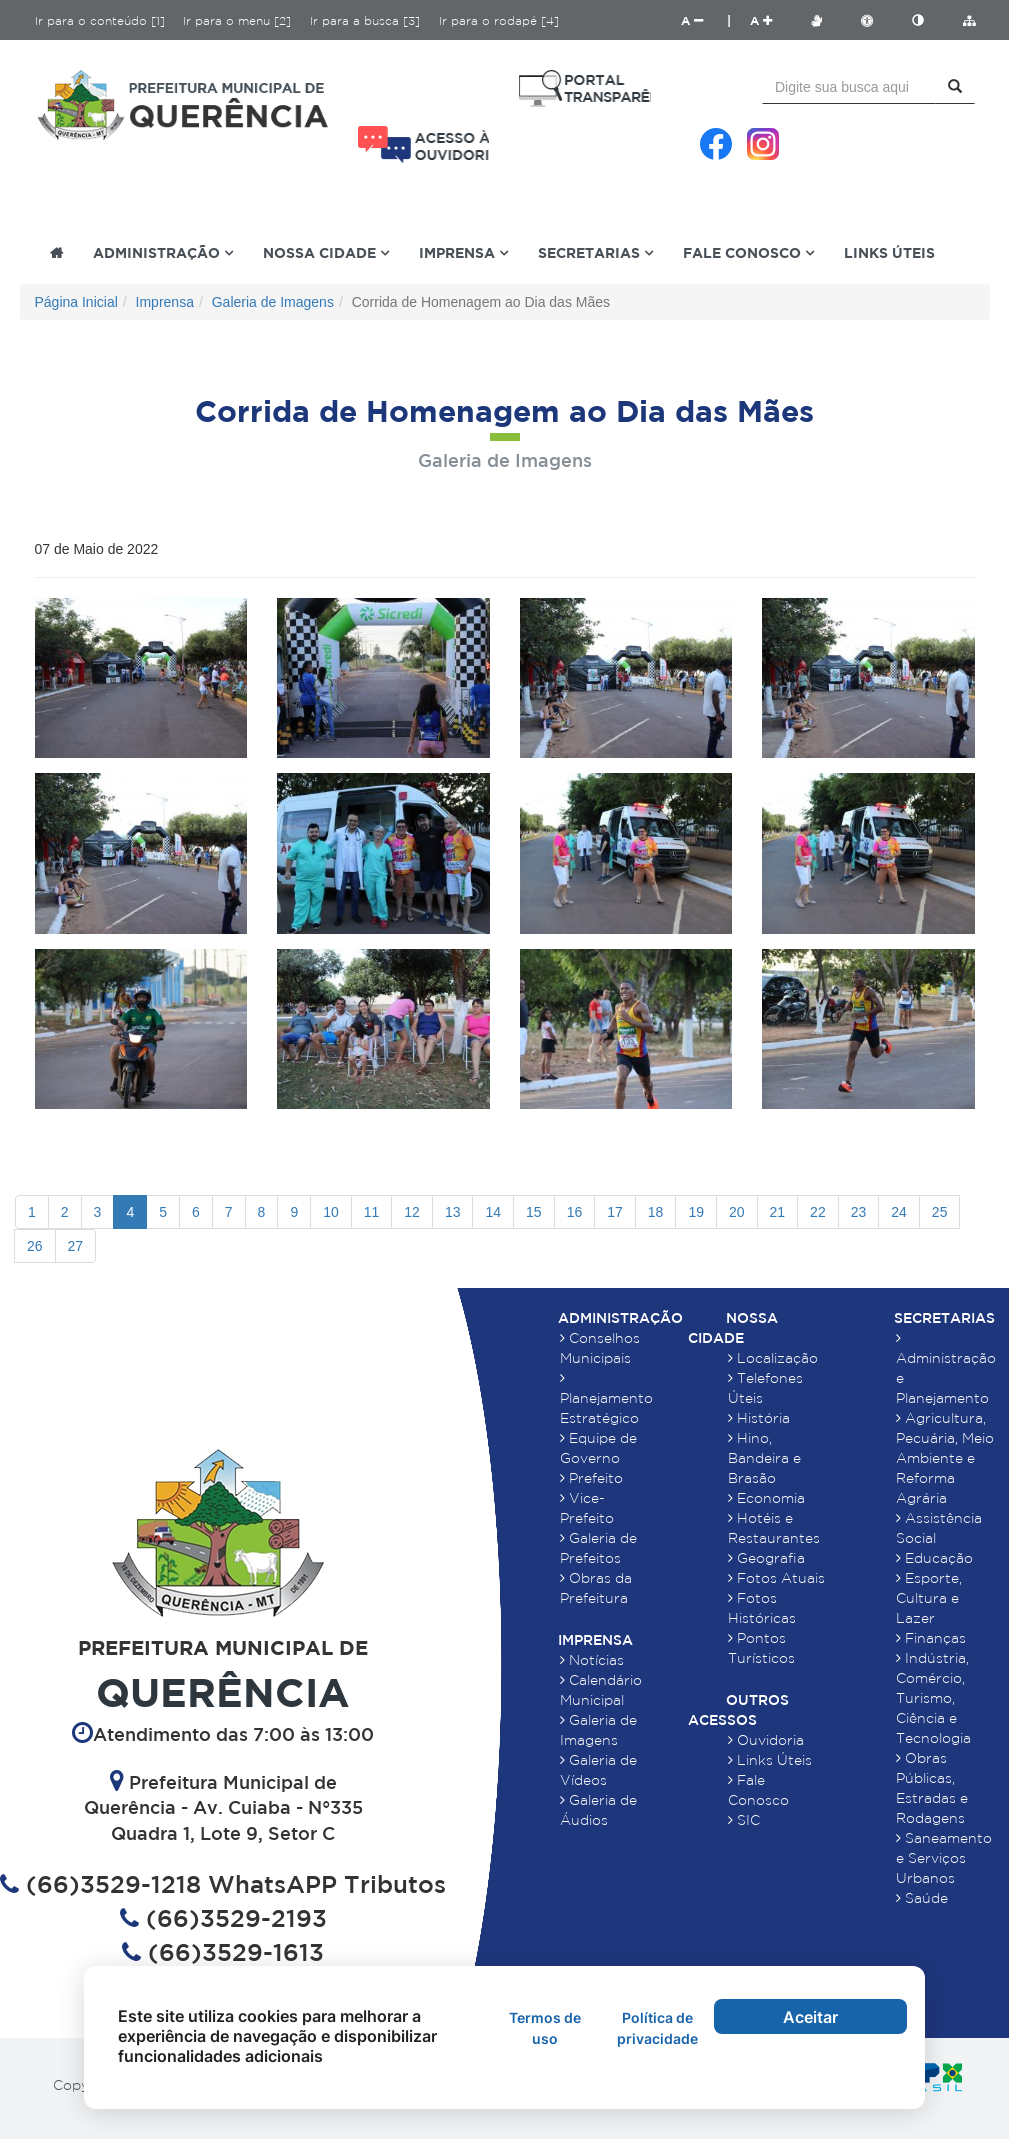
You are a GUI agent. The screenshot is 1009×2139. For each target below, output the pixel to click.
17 (615, 1212)
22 (818, 1212)
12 (412, 1212)
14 (493, 1212)
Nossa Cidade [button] (326, 252)
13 (453, 1212)
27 (76, 1246)
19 (696, 1212)
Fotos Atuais (776, 1578)
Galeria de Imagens (273, 302)
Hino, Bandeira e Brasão (764, 1458)
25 (940, 1212)
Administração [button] (163, 252)
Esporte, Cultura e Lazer (929, 1598)
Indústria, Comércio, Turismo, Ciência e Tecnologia (933, 1698)
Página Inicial (76, 302)
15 (534, 1212)
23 (859, 1212)
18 (656, 1212)
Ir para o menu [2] (237, 20)
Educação (934, 1558)
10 (331, 1212)
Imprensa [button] (463, 252)
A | (706, 20)
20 (737, 1212)
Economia (766, 1498)
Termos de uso (545, 2028)
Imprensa (165, 302)
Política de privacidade (657, 2028)
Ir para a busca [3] (365, 20)
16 (575, 1212)
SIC (744, 1820)
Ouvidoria (766, 1740)
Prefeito (591, 1478)
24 (899, 1212)
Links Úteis (889, 252)
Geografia (766, 1558)
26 (35, 1246)
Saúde (922, 1898)
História (759, 1418)
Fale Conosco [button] (748, 252)
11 (372, 1212)
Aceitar (810, 2017)
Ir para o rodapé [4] (499, 20)
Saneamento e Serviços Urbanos (944, 1858)
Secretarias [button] (595, 252)
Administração (620, 1318)
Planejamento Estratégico (606, 1398)
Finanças (931, 1638)
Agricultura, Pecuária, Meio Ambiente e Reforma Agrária (945, 1458)
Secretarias (944, 1318)
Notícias (592, 1660)
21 (778, 1212)
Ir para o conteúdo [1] (100, 20)
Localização (773, 1358)
